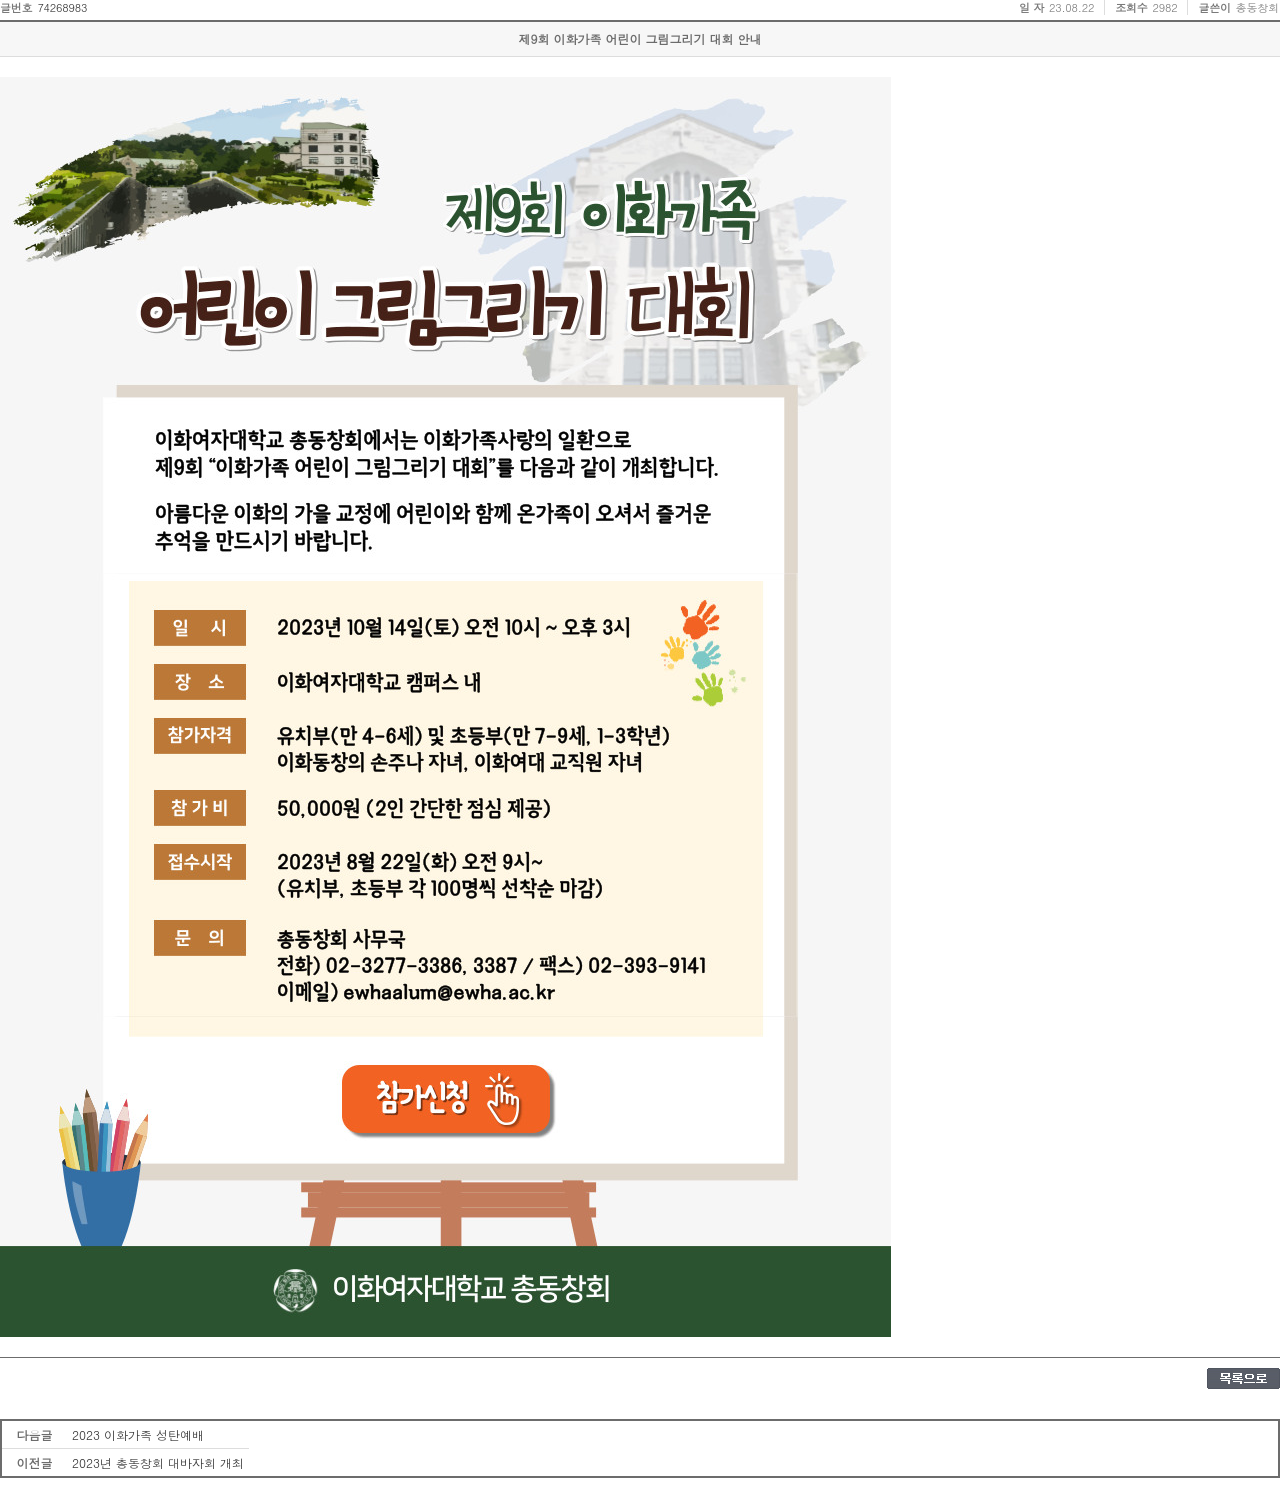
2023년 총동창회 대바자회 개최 (158, 1462)
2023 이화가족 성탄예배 (138, 1434)
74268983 (62, 7)
